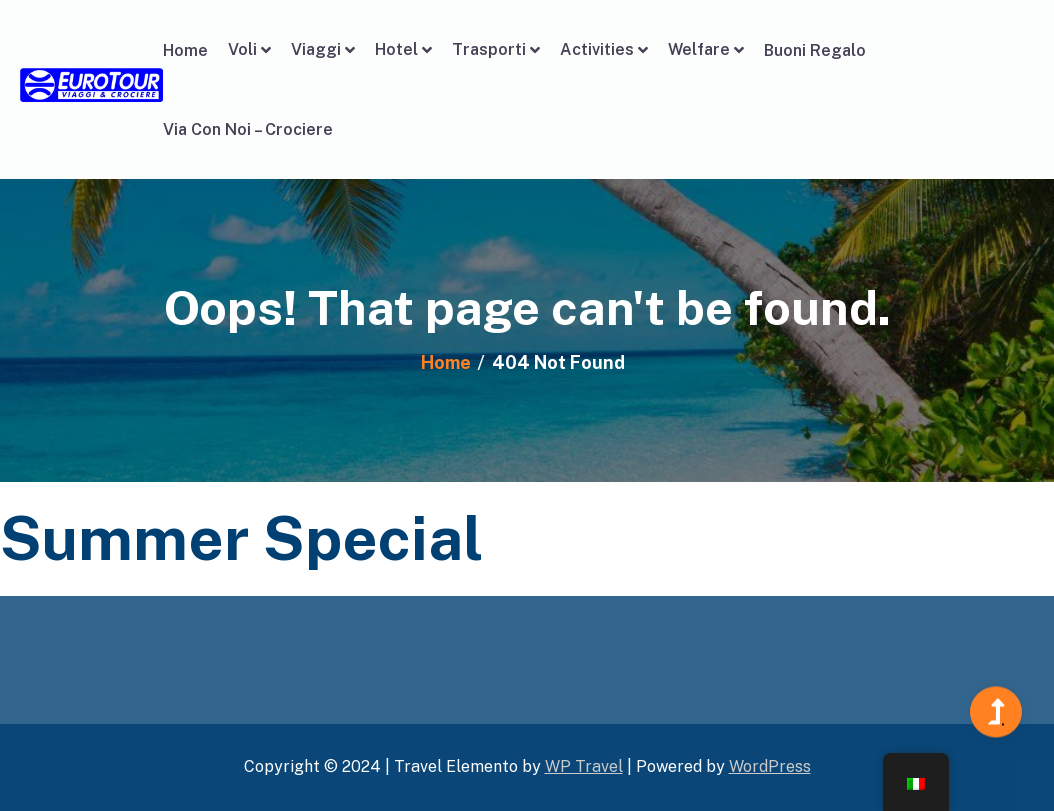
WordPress (770, 766)
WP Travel (584, 766)
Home (185, 50)
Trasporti (489, 49)
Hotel (396, 49)
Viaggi (316, 49)
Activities (597, 49)
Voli (242, 49)
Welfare (699, 49)
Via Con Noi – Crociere (248, 129)
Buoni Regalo (815, 50)
